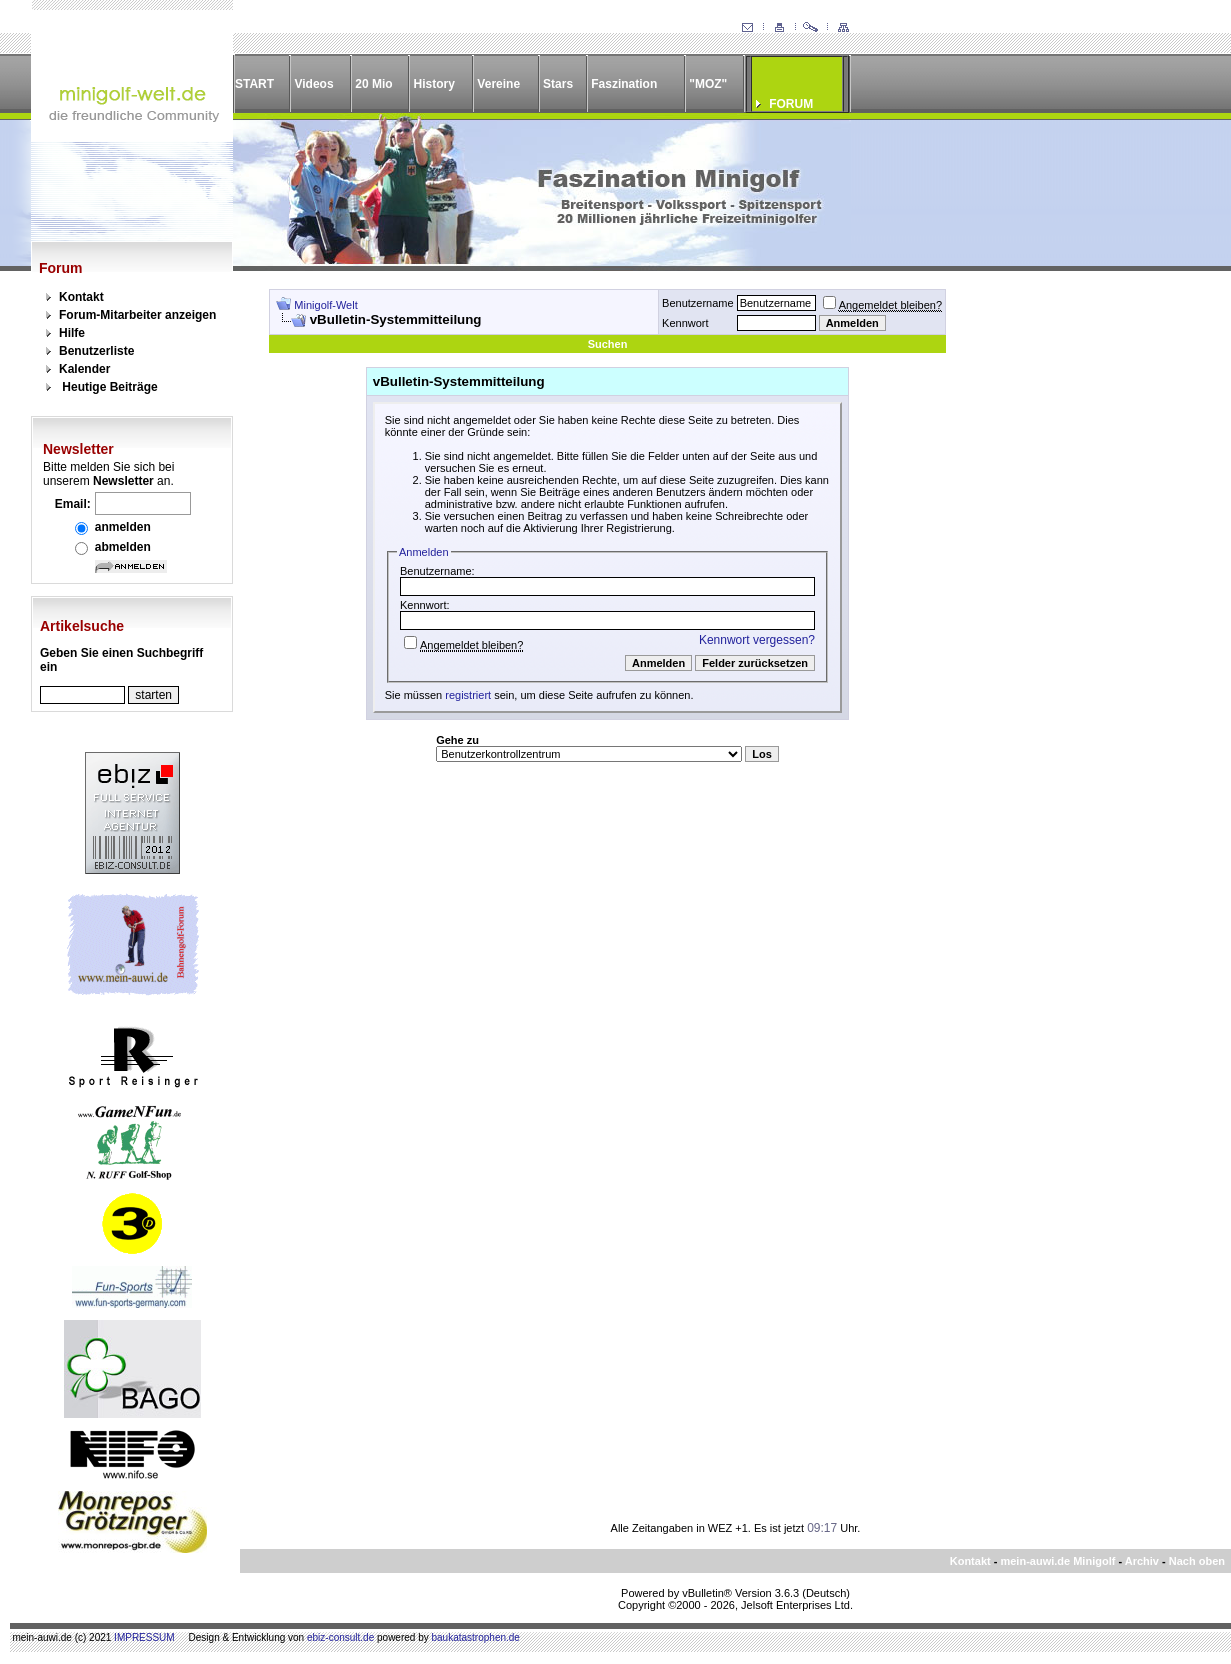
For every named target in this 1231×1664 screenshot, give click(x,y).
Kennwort (685, 323)
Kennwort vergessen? (757, 640)
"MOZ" (708, 84)
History (434, 84)
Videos (313, 84)
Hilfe (72, 333)
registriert (468, 695)
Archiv (1142, 1561)
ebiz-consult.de (340, 1637)
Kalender (84, 369)
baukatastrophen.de (476, 1637)
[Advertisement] (1077, 589)
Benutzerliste (96, 351)
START (254, 84)
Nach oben (1197, 1561)
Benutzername (698, 303)
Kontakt (81, 297)
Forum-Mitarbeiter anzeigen (137, 315)
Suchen (608, 344)
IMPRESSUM (144, 1637)
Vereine (498, 84)
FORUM (791, 104)
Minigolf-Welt (325, 305)
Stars (558, 84)
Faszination (624, 84)
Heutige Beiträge (109, 387)
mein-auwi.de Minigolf (1057, 1561)
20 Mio (373, 84)
